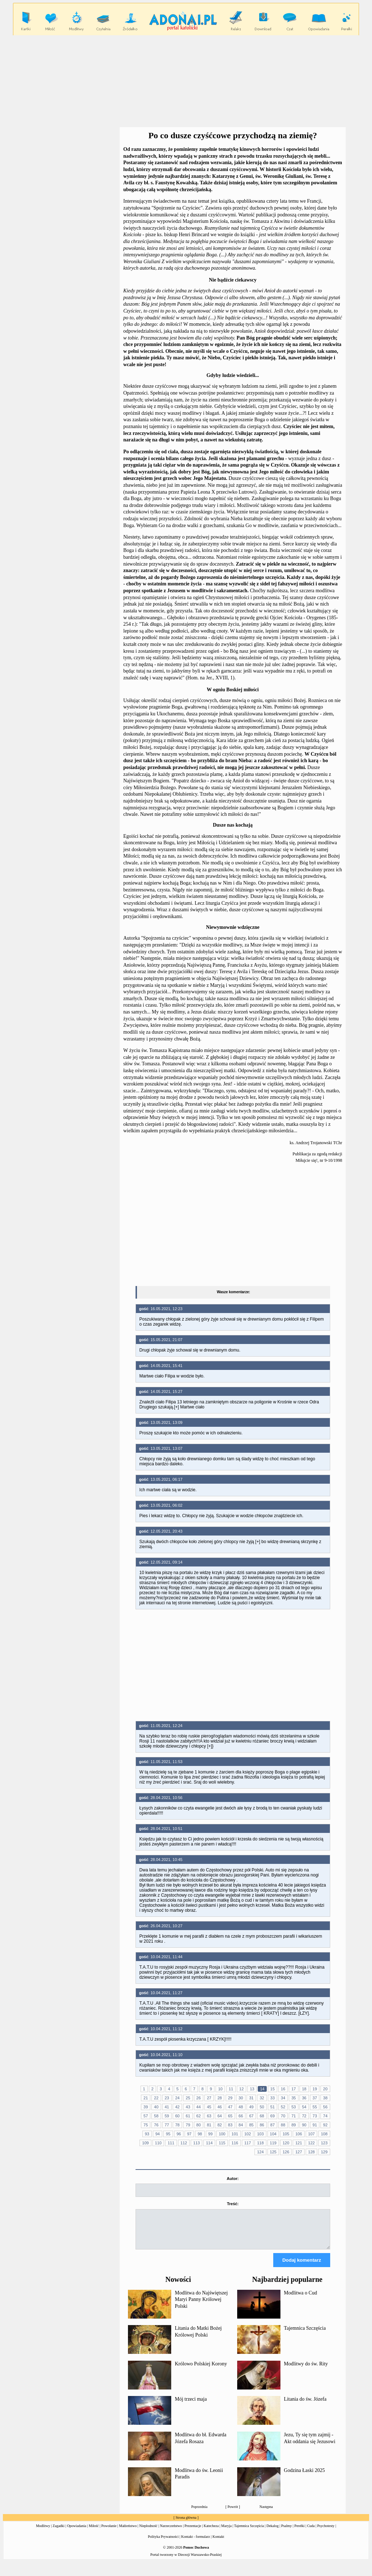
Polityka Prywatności (163, 2543)
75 (145, 2125)
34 (283, 2098)
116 (234, 2143)
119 (273, 2143)
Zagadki (59, 2532)
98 (200, 2134)
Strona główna (186, 2524)
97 (189, 2134)
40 (156, 2107)
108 (324, 2134)
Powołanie (108, 2532)
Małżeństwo (128, 2532)
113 (196, 2143)
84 (241, 2125)
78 (177, 2125)
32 (262, 2098)
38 (325, 2098)
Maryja (226, 2532)
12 (241, 2089)
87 (272, 2125)
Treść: (232, 2204)
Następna (266, 2513)
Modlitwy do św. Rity (306, 2370)
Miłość (94, 2532)
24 (177, 2098)
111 (171, 2143)
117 (247, 2143)
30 (241, 2098)
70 (283, 2116)
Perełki (299, 2532)
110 (158, 2143)
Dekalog (272, 2532)
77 (167, 2125)
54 (304, 2107)
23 (167, 2098)
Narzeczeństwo (171, 2532)
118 (260, 2143)
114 (209, 2143)
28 (219, 2098)
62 (198, 2116)
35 (293, 2098)
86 (262, 2125)
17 (293, 2089)
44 (198, 2107)
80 (198, 2125)
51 (272, 2107)
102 (247, 2134)
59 (167, 2116)
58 (156, 2116)
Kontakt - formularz (195, 2543)
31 (251, 2098)
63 (209, 2116)
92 (325, 2125)
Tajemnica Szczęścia (305, 2334)
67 (251, 2116)
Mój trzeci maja (191, 2405)
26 (198, 2098)
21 (145, 2098)
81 (209, 2125)
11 (231, 2089)
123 (324, 2143)
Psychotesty (326, 2532)
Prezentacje (193, 2532)
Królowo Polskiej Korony (201, 2370)
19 (315, 2089)
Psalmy (286, 2532)
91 (315, 2125)
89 (293, 2125)
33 (272, 2098)
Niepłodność (148, 2532)
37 (315, 2098)
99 (210, 2134)
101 (234, 2134)
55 (315, 2107)
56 (325, 2107)
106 (298, 2134)
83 (230, 2125)
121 (298, 2143)
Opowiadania (76, 2532)
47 (230, 2107)
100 (222, 2134)
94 (157, 2134)
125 (273, 2152)
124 (260, 2152)
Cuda (311, 2532)
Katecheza (211, 2532)
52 (283, 2107)
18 (304, 2089)
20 (325, 2089)
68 (262, 2116)
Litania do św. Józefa (305, 2405)
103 (260, 2134)
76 (156, 2125)
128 (311, 2152)
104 (273, 2134)
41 (167, 2107)
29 (230, 2098)
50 (262, 2107)
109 (145, 2143)
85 (251, 2125)
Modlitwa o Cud (300, 2299)
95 (168, 2134)
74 (325, 2116)
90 (304, 2125)
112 (184, 2143)
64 (219, 2116)
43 (188, 2107)
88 (283, 2125)
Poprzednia (199, 2513)
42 (177, 2107)
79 (188, 2125)
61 (188, 2116)
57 (145, 2116)
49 (251, 2107)
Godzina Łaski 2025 (304, 2477)
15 (272, 2089)
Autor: (233, 2178)
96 (179, 2134)
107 (311, 2134)
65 (230, 2116)
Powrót (232, 2513)
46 (219, 2107)
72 (304, 2116)
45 (209, 2107)
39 (145, 2107)
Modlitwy (43, 2532)
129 (324, 2152)
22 (156, 2098)
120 (286, 2143)
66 (241, 2116)
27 (209, 2098)
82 (219, 2125)
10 (220, 2089)
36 (304, 2098)
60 (177, 2116)
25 (188, 2098)
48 (241, 2107)
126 (286, 2152)
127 (298, 2152)
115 (222, 2143)
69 (272, 2116)
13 (252, 2089)
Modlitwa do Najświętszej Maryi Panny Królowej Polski (201, 2306)
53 (293, 2107)
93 (147, 2134)
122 (311, 2143)
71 (293, 2116)
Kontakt (218, 2543)
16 (283, 2089)
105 (286, 2134)
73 (315, 2116)
